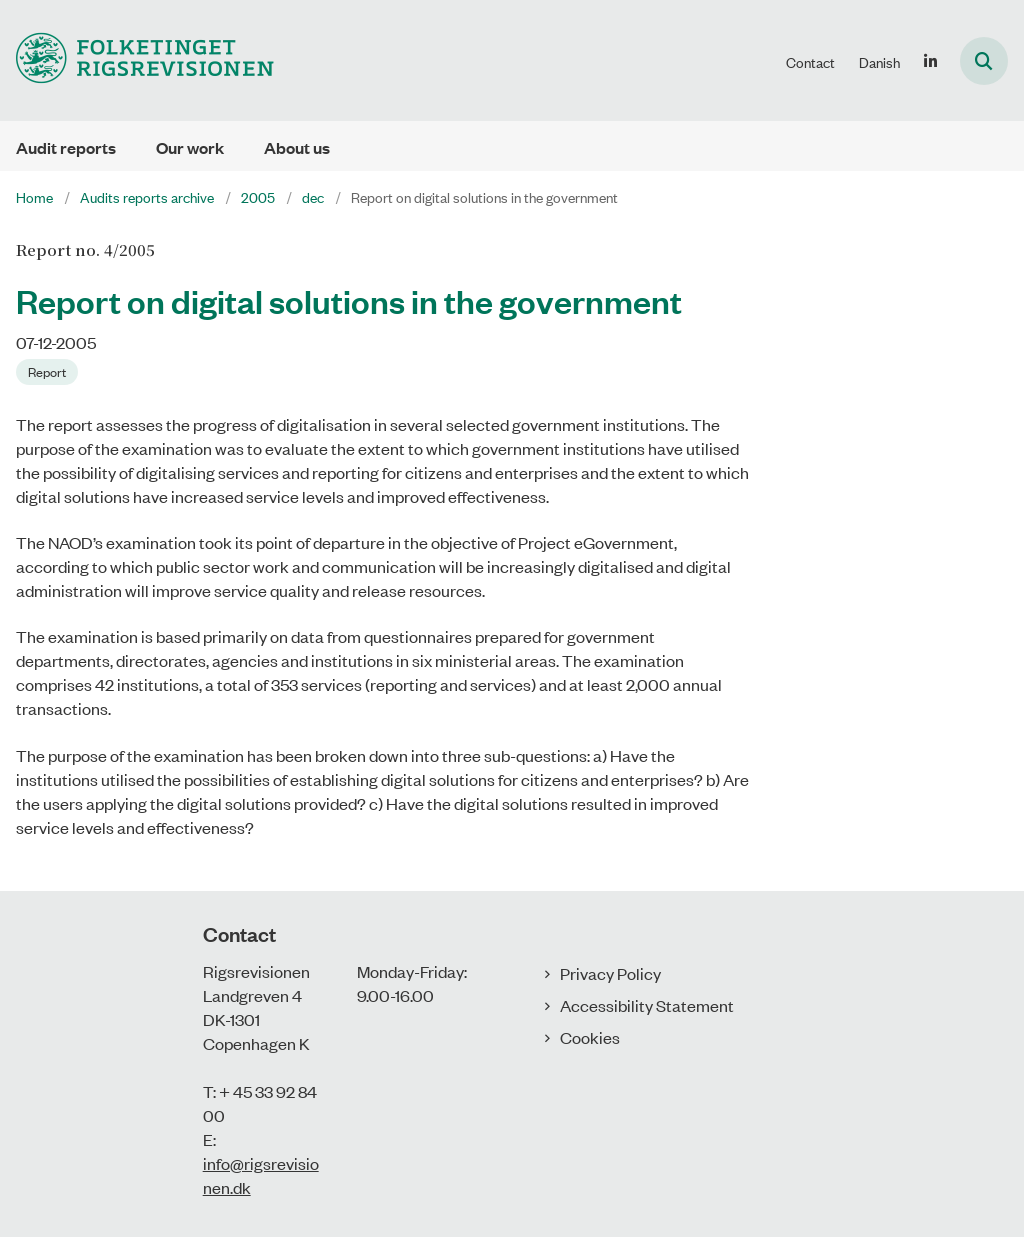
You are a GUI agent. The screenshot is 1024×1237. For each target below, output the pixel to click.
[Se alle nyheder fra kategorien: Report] (49, 370)
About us (297, 147)
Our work (190, 147)
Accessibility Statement (647, 1005)
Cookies (590, 1037)
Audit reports (66, 147)
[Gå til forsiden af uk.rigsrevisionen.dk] (137, 60)
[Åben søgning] (984, 61)
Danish (879, 62)
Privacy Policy (610, 973)
